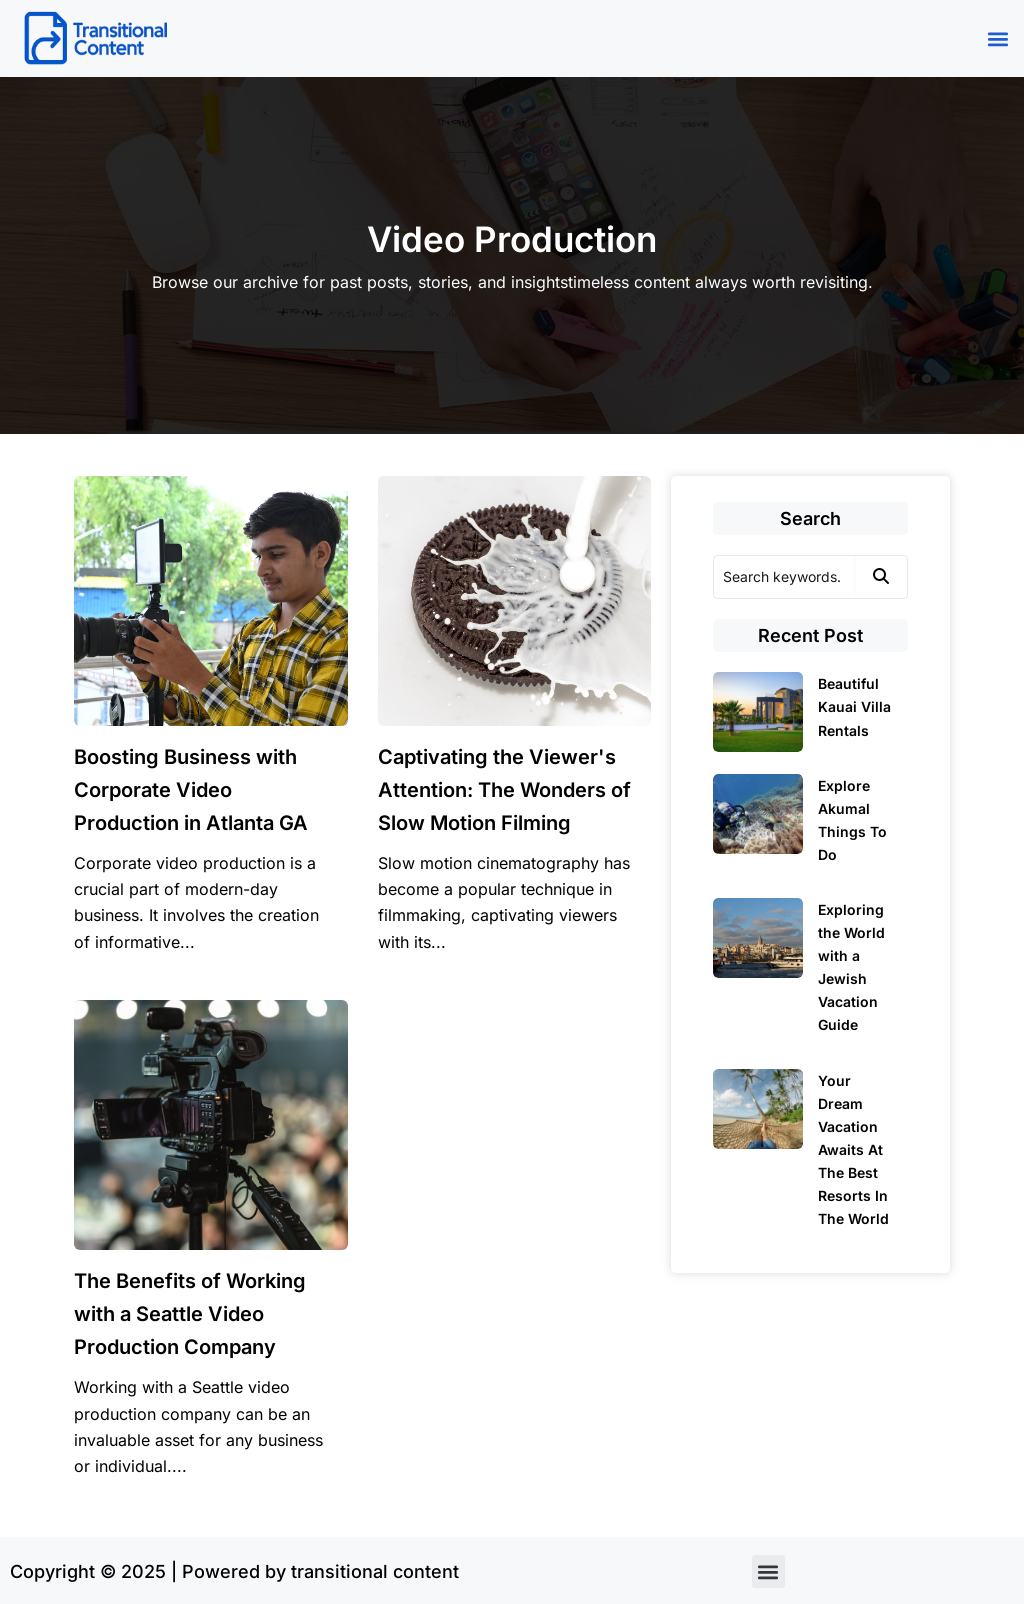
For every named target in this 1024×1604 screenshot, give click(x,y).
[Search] (784, 577)
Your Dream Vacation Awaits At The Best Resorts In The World (853, 1150)
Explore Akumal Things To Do (852, 820)
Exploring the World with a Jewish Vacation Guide (851, 967)
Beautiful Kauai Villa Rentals (854, 706)
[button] (997, 38)
